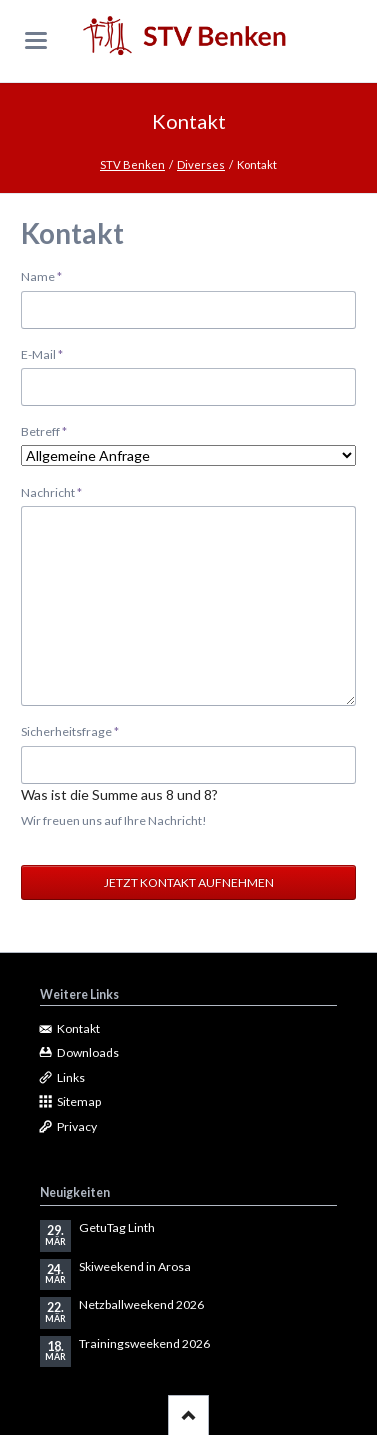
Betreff (48, 430)
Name (48, 275)
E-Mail (48, 353)
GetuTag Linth (117, 1227)
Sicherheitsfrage (70, 730)
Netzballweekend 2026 (141, 1304)
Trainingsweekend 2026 (144, 1343)
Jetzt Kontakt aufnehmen (189, 882)
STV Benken (132, 164)
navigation (36, 40)
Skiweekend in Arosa (135, 1266)
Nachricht (51, 491)
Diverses (201, 164)
